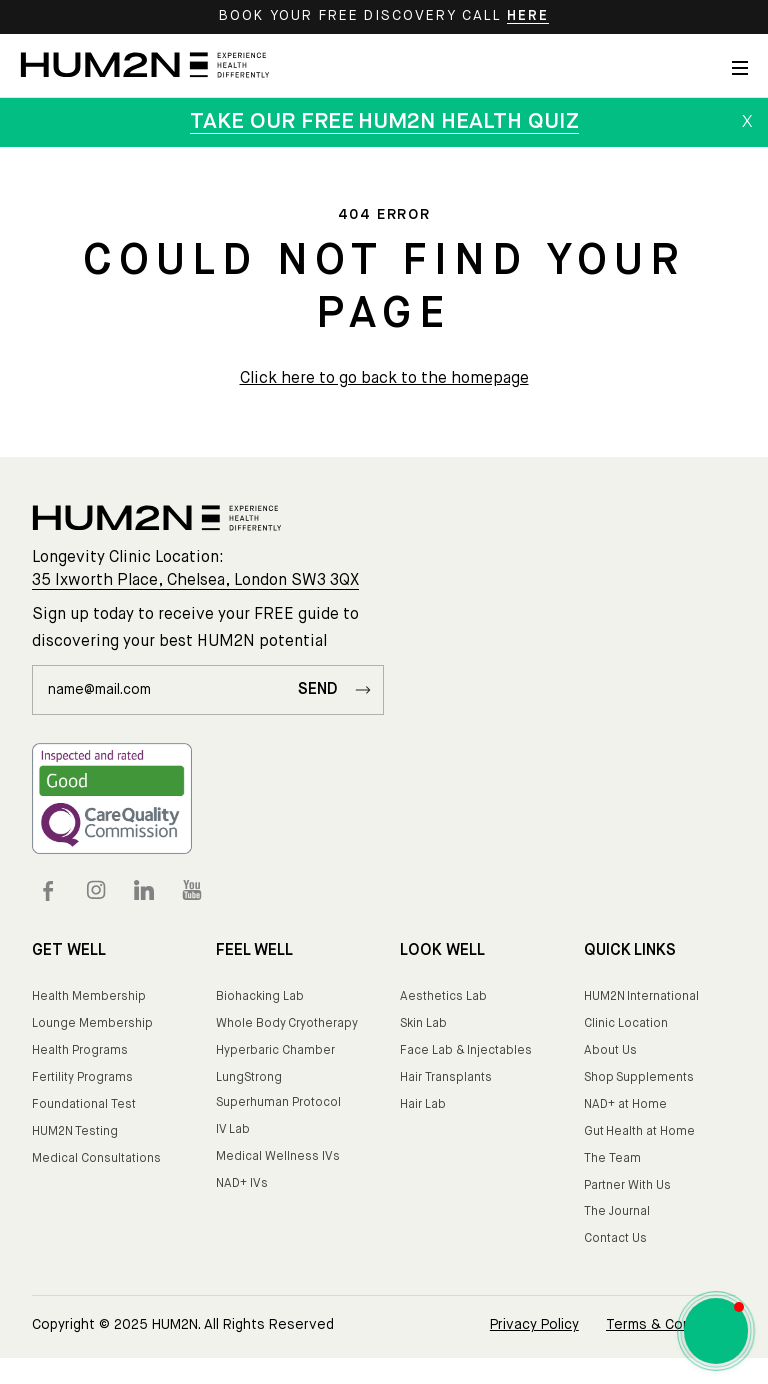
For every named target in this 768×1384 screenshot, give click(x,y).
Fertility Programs (82, 1078)
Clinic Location (626, 1024)
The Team (612, 1159)
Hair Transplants (446, 1078)
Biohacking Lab (260, 997)
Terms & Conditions (671, 1325)
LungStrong (249, 1078)
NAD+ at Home (625, 1105)
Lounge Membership (92, 1024)
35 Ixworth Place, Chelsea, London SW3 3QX (195, 581)
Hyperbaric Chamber (275, 1051)
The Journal (617, 1212)
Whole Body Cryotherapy (287, 1024)
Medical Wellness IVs (278, 1157)
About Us (610, 1051)
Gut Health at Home (639, 1132)
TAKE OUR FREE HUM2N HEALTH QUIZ (384, 122)
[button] (716, 1331)
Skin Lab (423, 1024)
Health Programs (80, 1051)
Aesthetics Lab (443, 997)
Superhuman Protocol (278, 1103)
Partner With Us (627, 1186)
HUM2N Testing (75, 1132)
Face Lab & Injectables (466, 1051)
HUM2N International (641, 997)
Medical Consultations (96, 1159)
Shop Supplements (639, 1078)
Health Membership (89, 997)
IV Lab (233, 1130)
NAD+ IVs (242, 1184)
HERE (528, 16)
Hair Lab (423, 1105)
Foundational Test (84, 1105)
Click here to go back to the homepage (384, 379)
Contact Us (615, 1239)
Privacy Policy (534, 1325)
